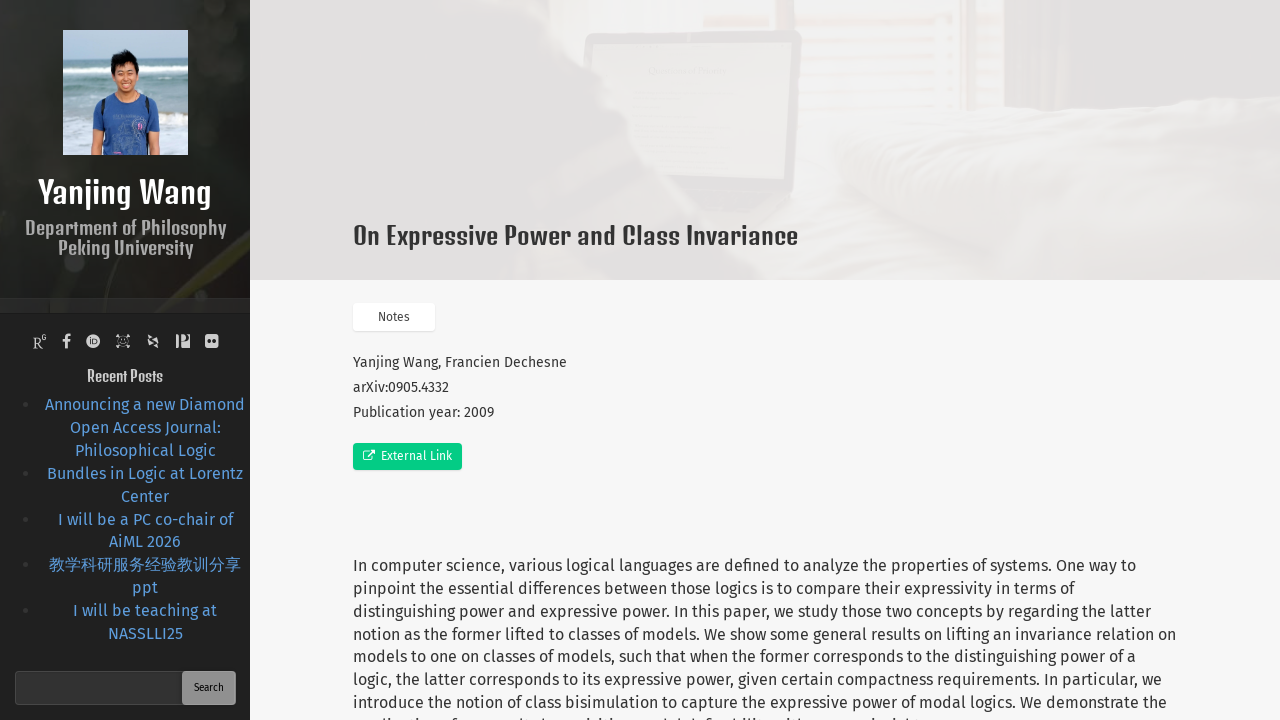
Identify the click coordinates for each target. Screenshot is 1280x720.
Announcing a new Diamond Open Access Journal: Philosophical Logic (145, 427)
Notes (394, 317)
